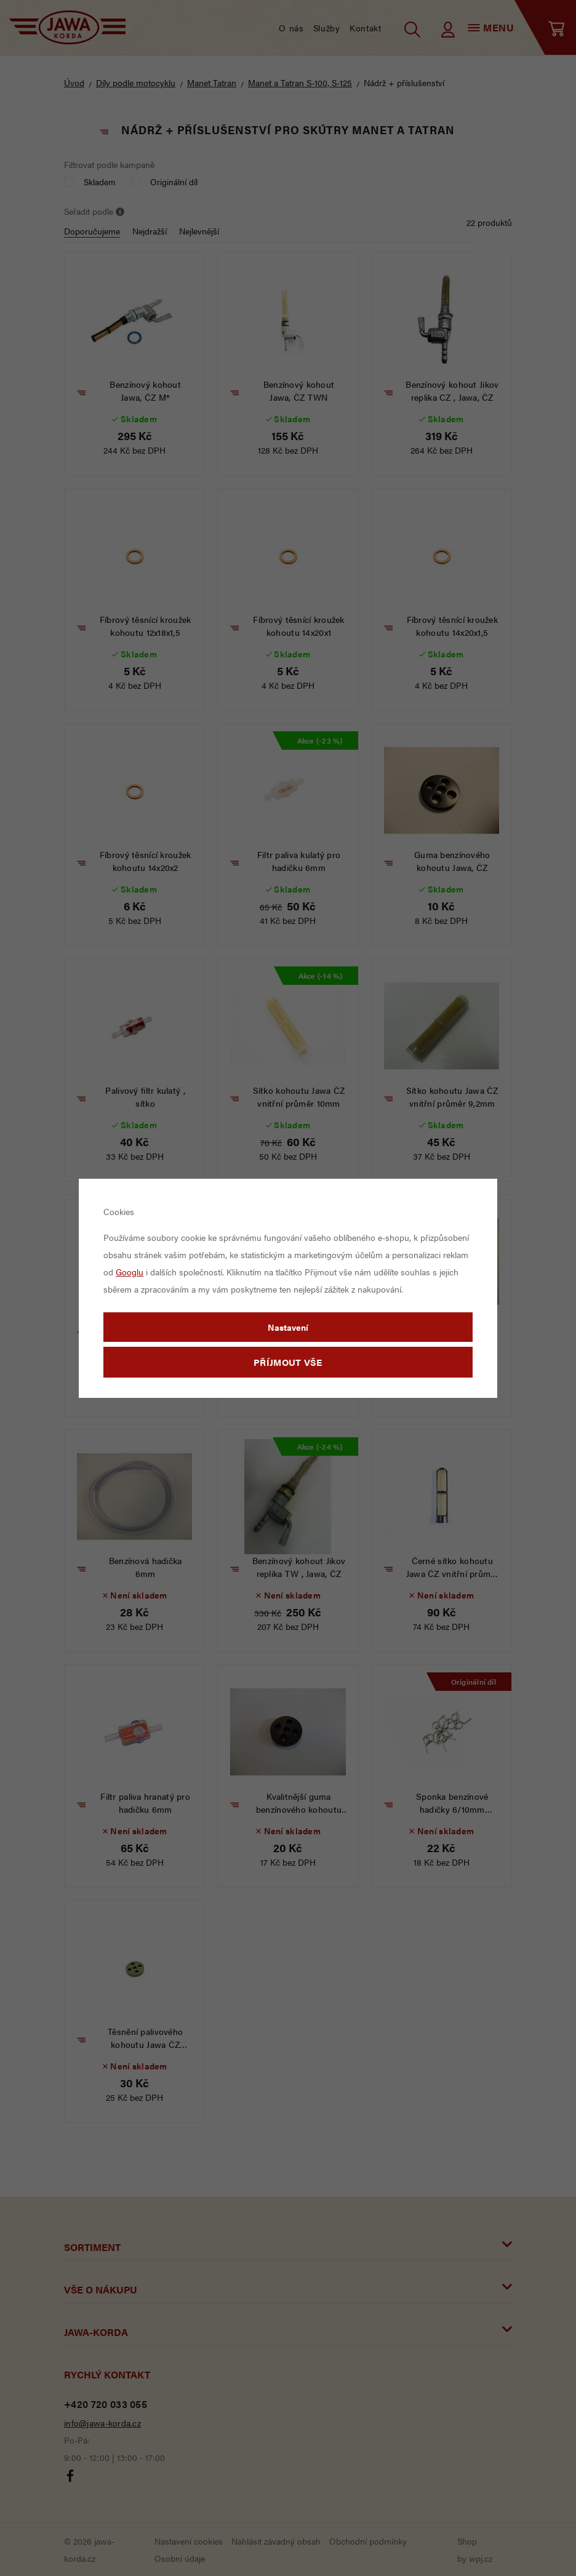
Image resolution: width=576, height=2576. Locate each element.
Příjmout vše (288, 1361)
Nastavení (288, 1327)
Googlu (129, 1272)
